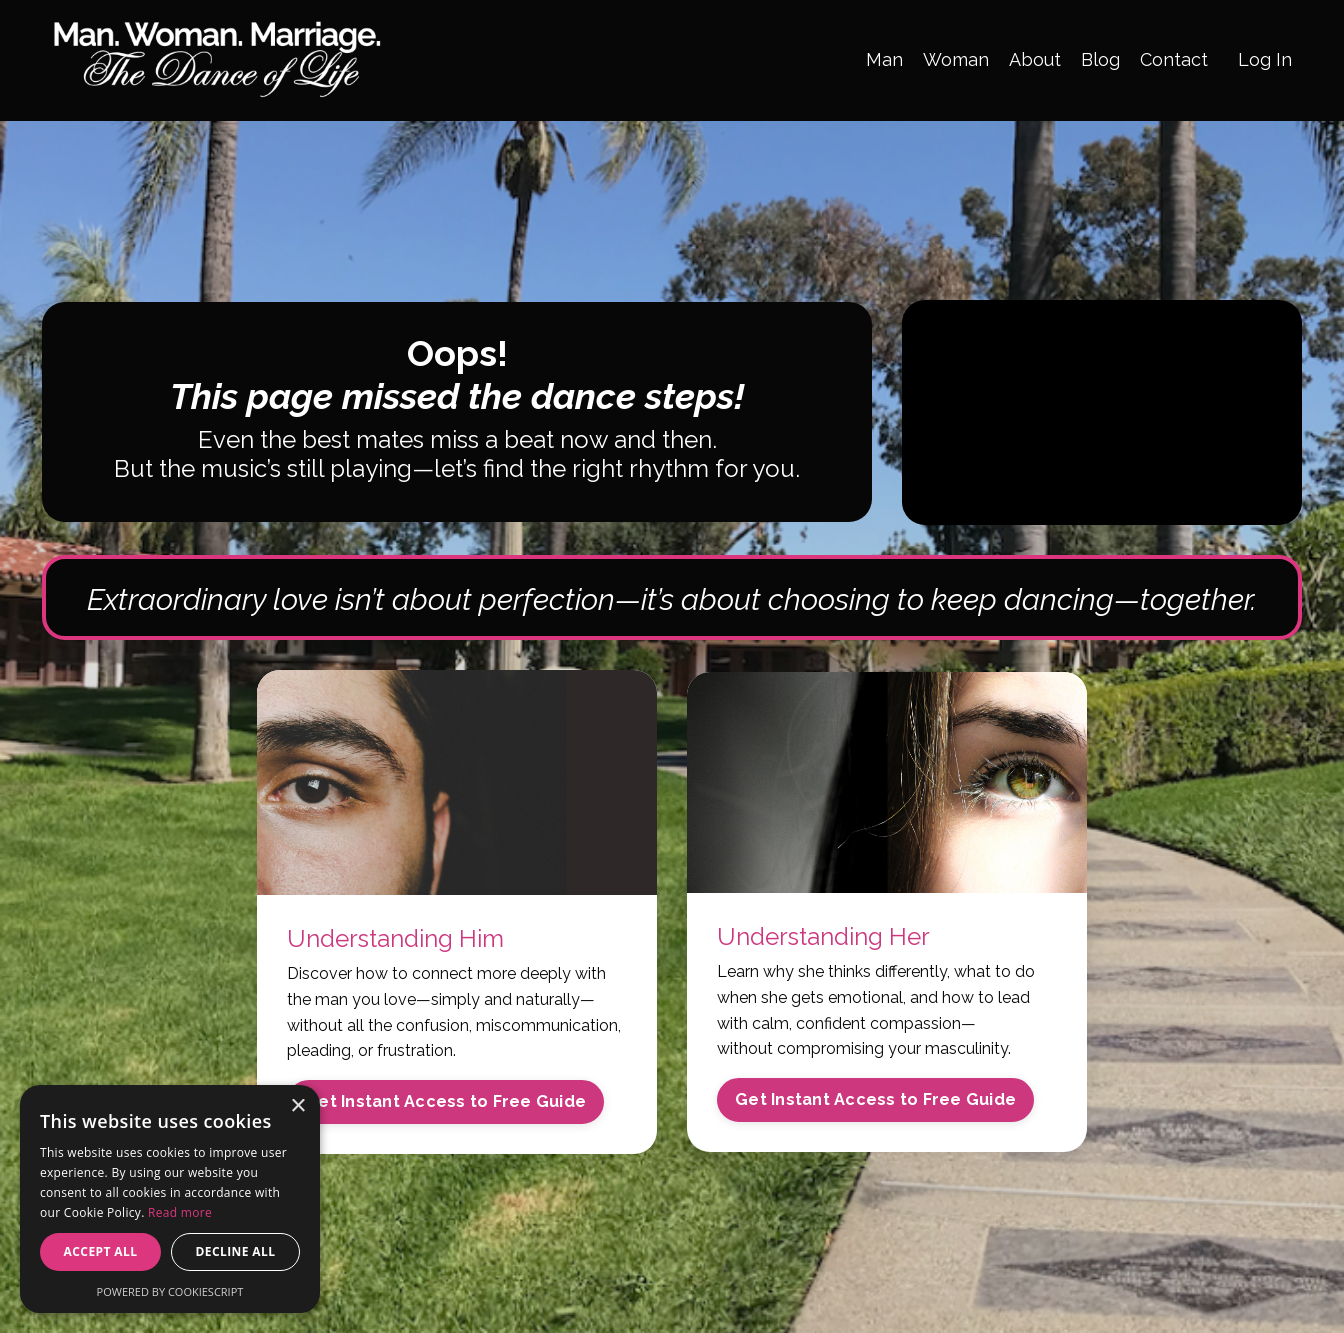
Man (884, 59)
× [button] (297, 1106)
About (1035, 59)
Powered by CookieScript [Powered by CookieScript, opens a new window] (170, 1291)
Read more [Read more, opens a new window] (180, 1212)
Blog (1100, 59)
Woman (956, 59)
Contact (1174, 59)
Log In (1265, 59)
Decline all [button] (236, 1251)
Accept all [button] (101, 1251)
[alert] (170, 1199)
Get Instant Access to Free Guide (445, 1101)
